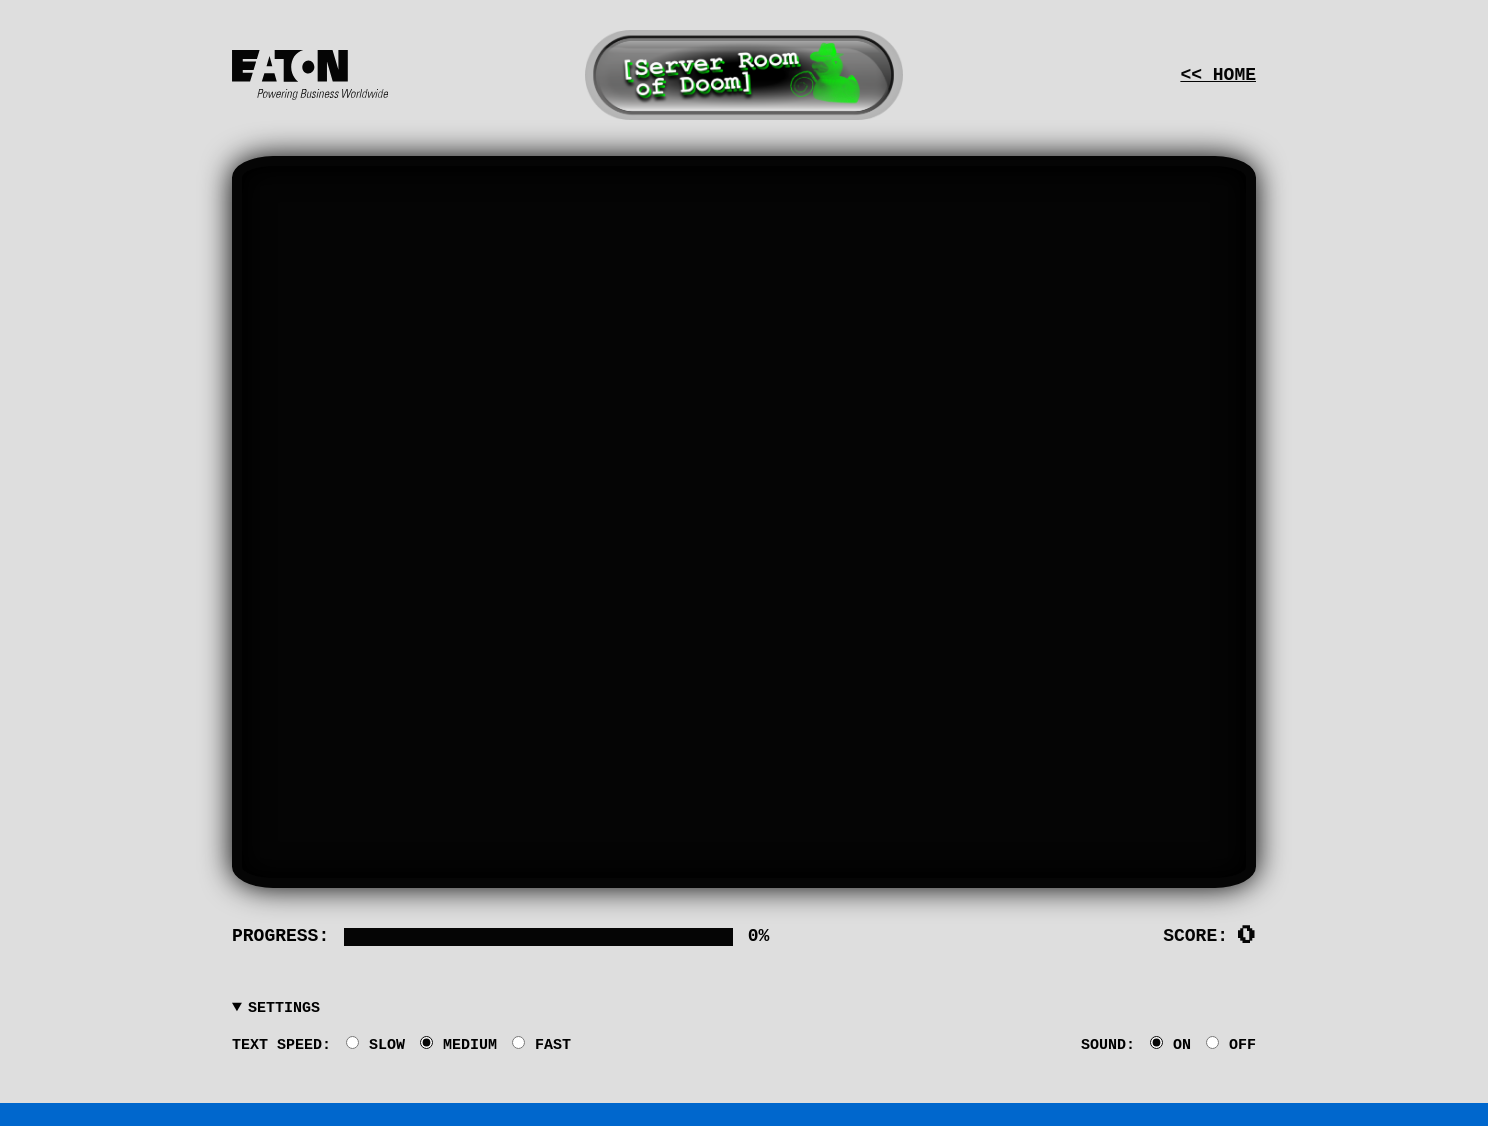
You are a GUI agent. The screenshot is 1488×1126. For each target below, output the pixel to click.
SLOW (375, 1045)
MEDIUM (458, 1045)
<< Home (1218, 75)
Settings (284, 1008)
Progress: (280, 936)
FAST (541, 1045)
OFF (1231, 1045)
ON (1170, 1045)
